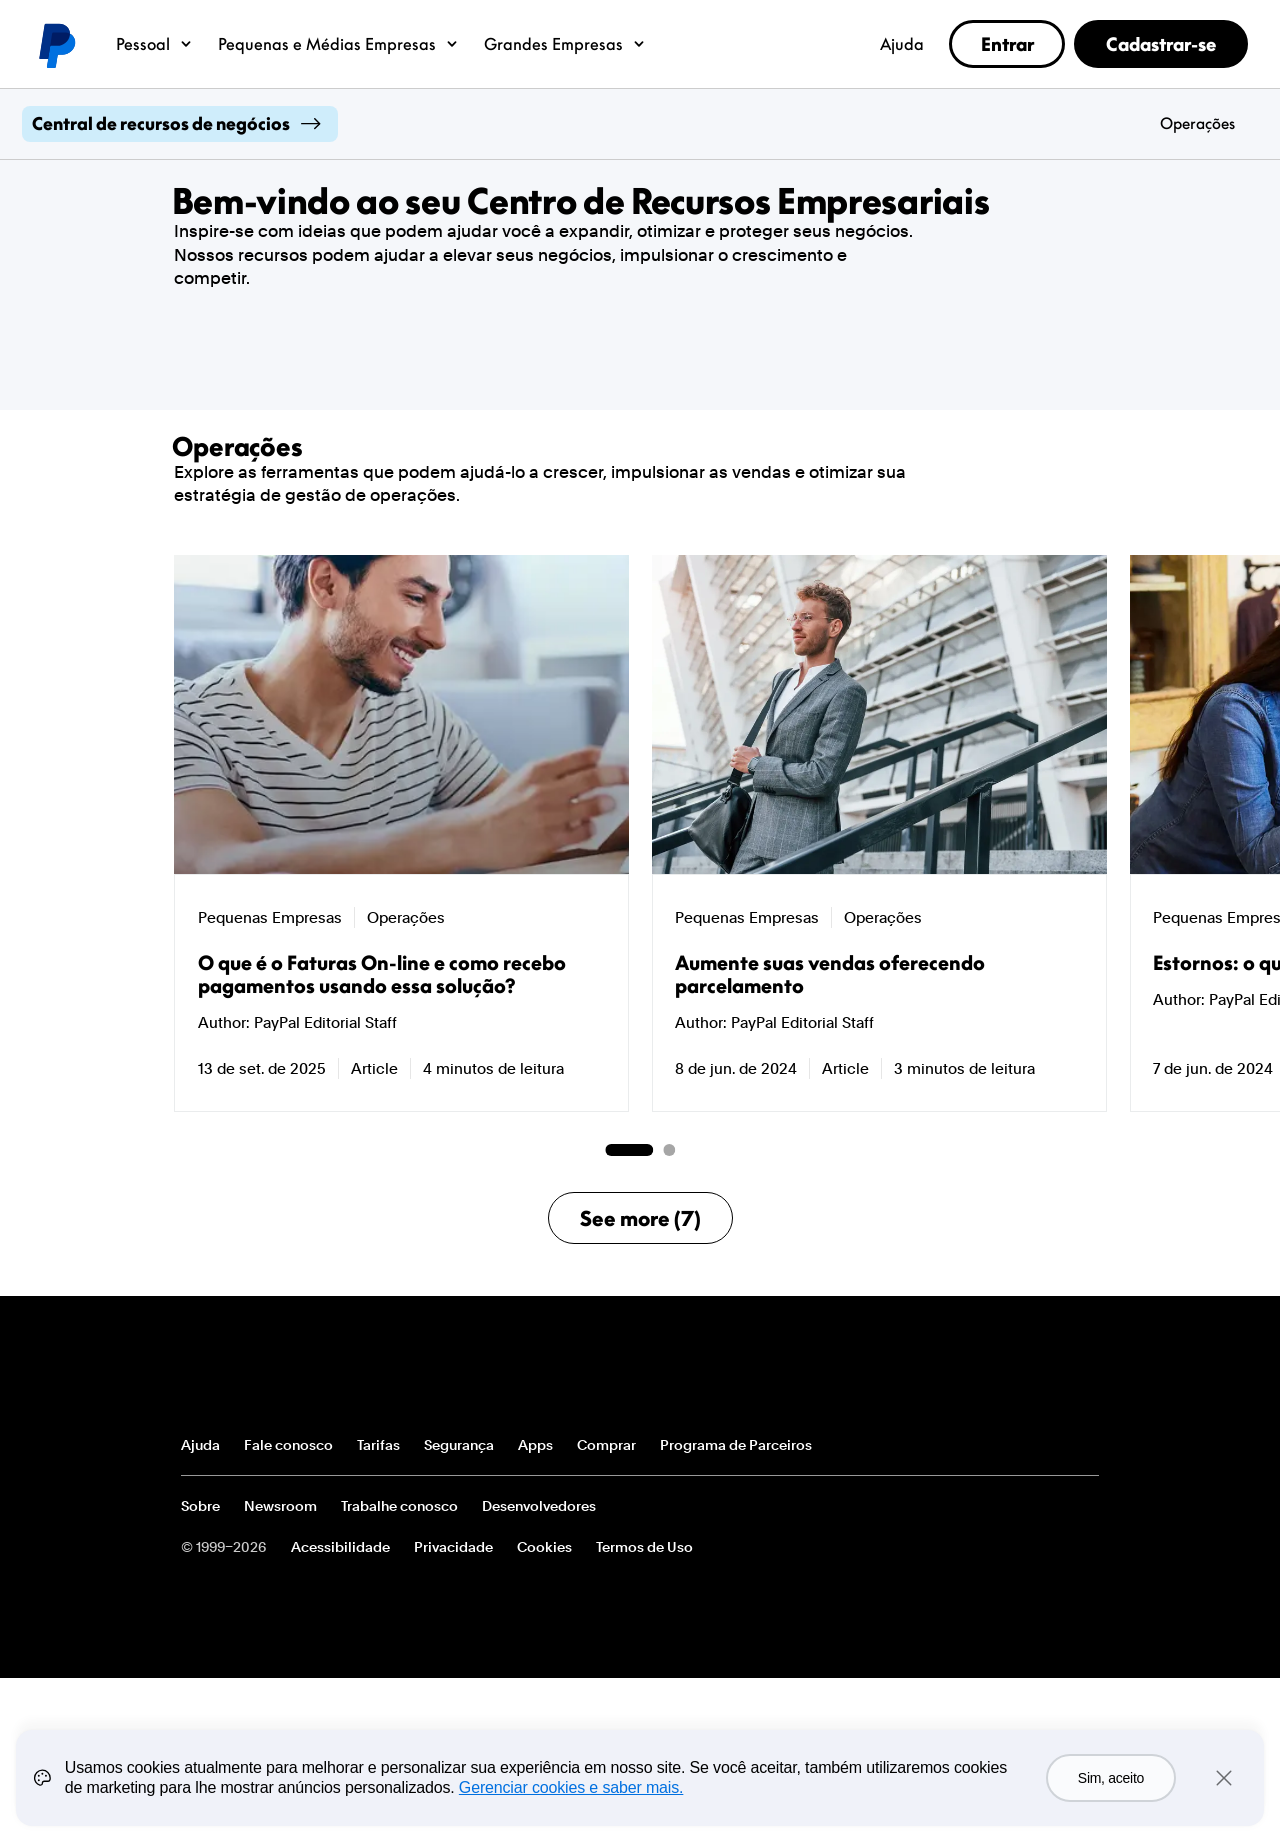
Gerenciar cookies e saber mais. (571, 1787)
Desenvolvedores (539, 1506)
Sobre (200, 1506)
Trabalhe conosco (399, 1506)
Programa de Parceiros (736, 1445)
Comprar (606, 1445)
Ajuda (902, 44)
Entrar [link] (1007, 44)
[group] (401, 833)
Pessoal (155, 44)
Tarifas (378, 1445)
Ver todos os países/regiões (1083, 1446)
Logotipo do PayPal (56, 44)
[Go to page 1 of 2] (629, 1150)
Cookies (544, 1547)
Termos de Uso (644, 1547)
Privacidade (453, 1547)
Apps (535, 1445)
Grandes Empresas (565, 44)
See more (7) (640, 1218)
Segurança (459, 1445)
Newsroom (280, 1506)
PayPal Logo (254, 1370)
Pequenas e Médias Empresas (339, 44)
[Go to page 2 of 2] (669, 1150)
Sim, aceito (1111, 1778)
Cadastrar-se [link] (1161, 44)
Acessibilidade (340, 1547)
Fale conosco (288, 1445)
